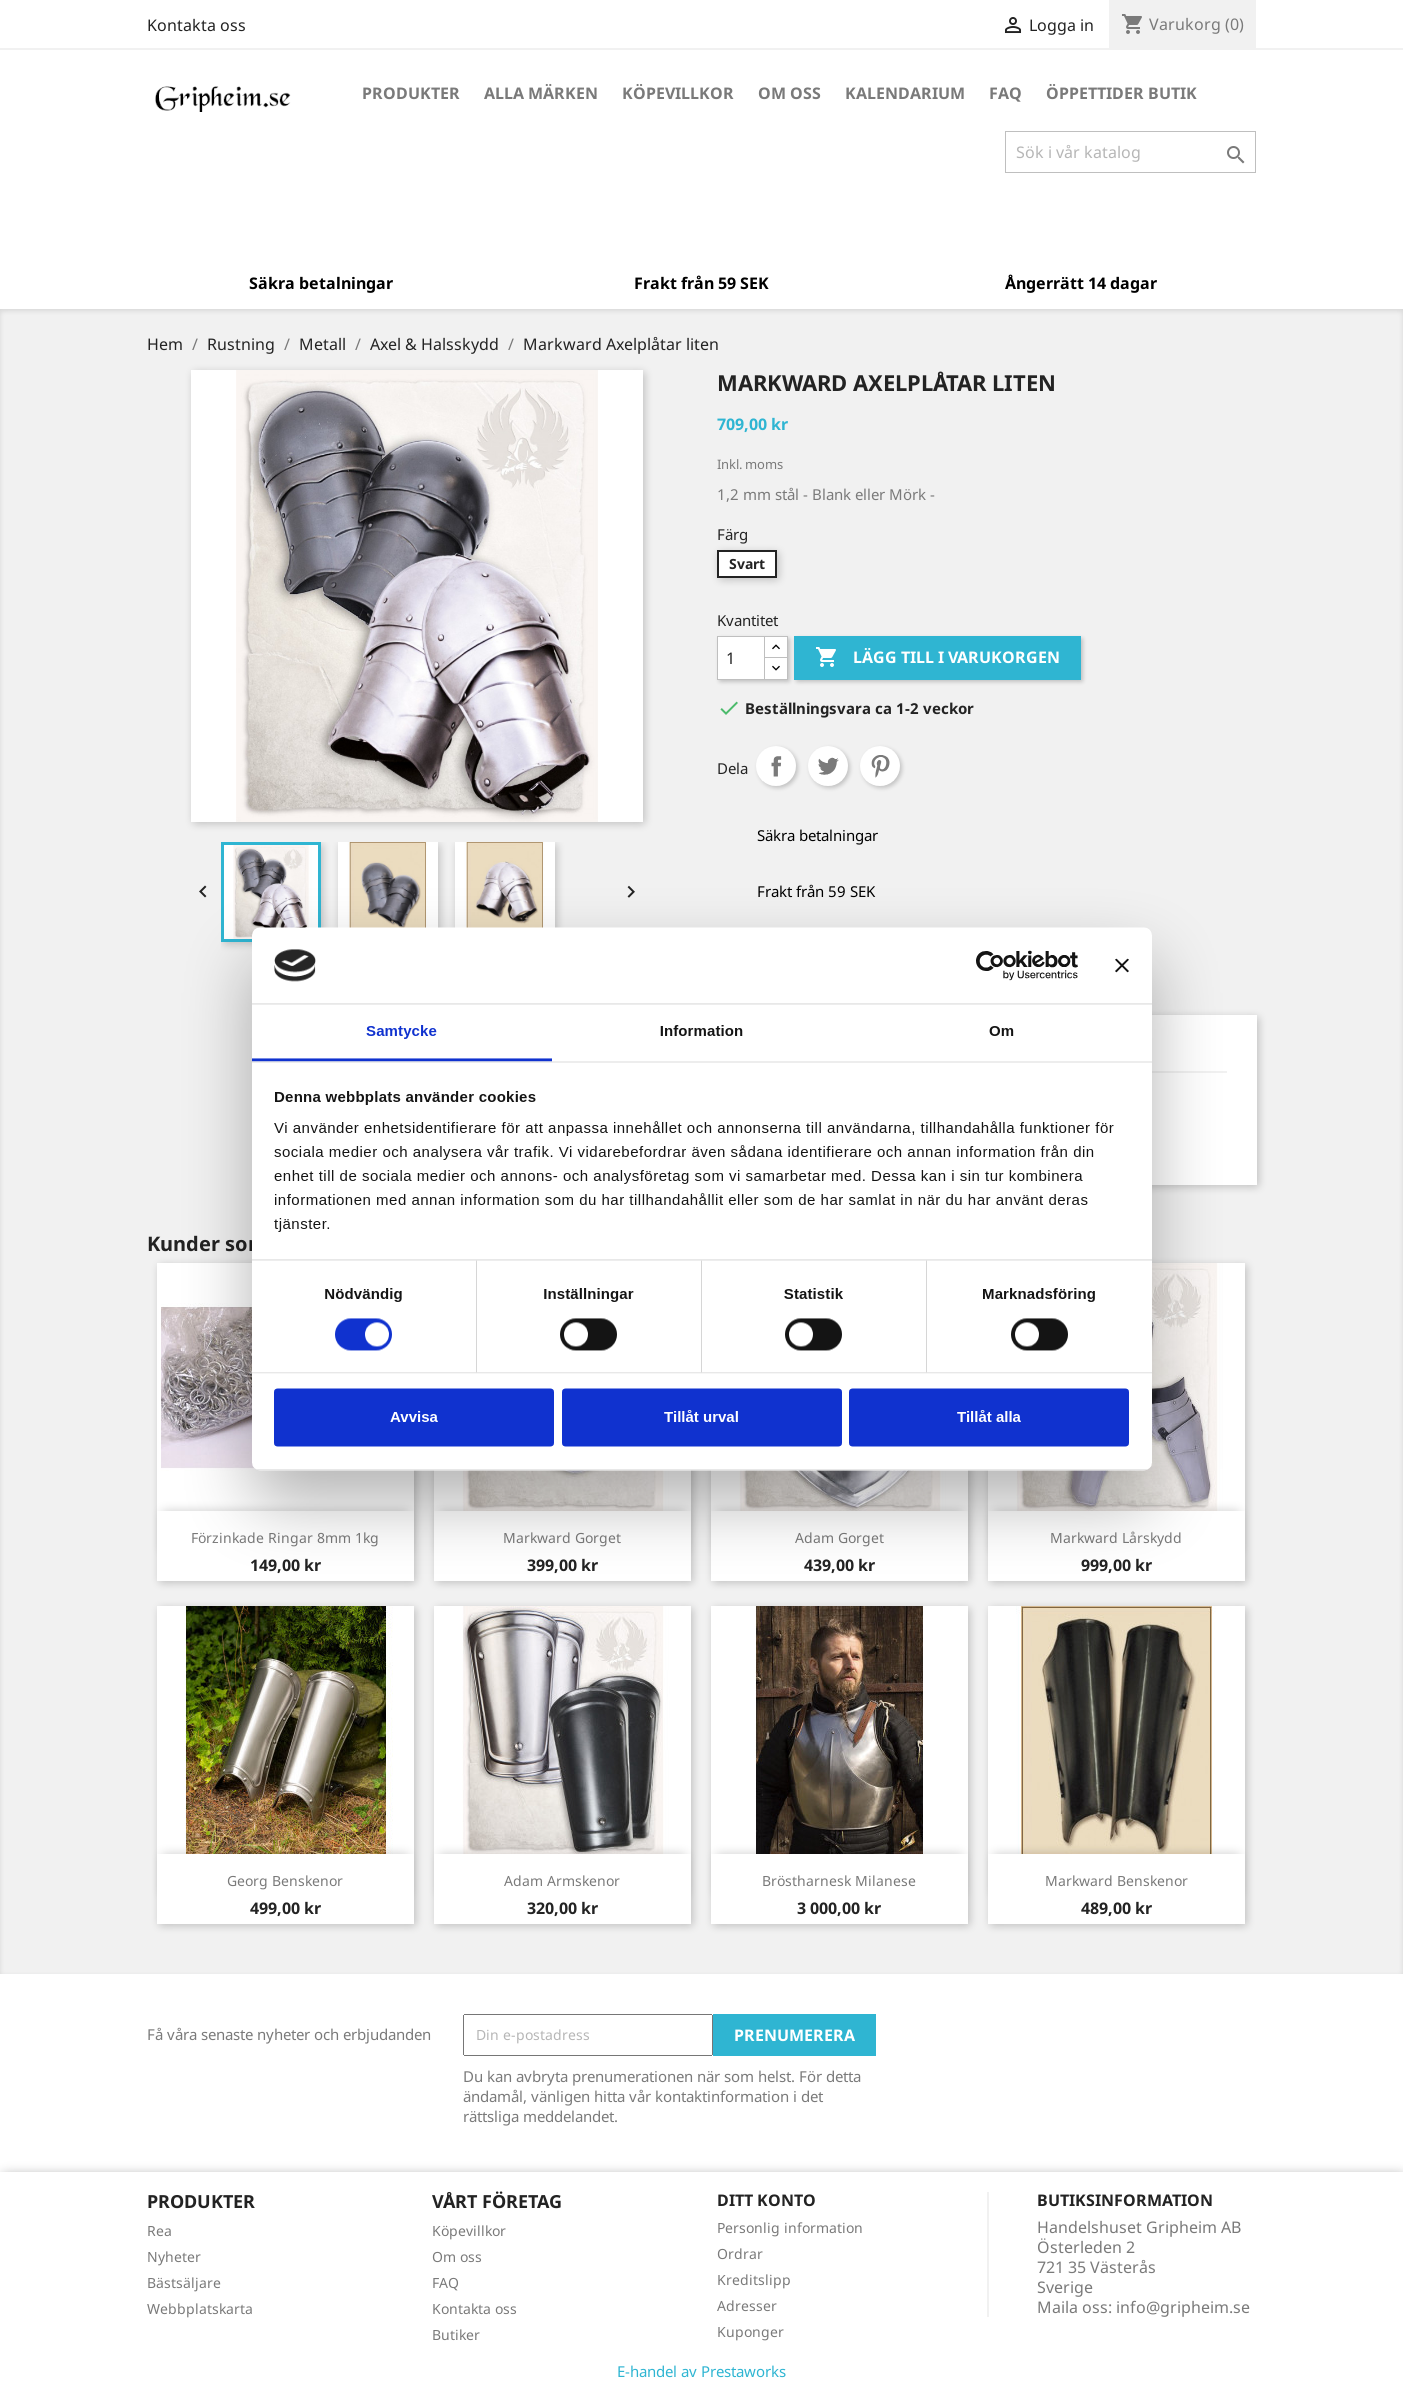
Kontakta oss (196, 25)
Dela (776, 766)
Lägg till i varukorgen (937, 658)
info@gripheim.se (1183, 2307)
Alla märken (541, 93)
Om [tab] (1001, 1031)
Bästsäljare (184, 2282)
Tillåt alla (989, 1417)
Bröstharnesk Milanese (839, 1880)
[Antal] (741, 658)
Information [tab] (702, 1031)
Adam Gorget (839, 1537)
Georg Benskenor (285, 1880)
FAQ (1005, 93)
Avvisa (414, 1417)
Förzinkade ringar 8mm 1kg (285, 1537)
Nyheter (174, 2256)
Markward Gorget (562, 1537)
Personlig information (790, 2227)
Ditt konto (766, 2200)
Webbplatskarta (200, 2308)
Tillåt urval (701, 1417)
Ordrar (740, 2253)
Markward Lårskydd (1116, 1537)
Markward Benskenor (1116, 1880)
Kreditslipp (754, 2279)
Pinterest (880, 766)
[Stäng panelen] (1122, 965)
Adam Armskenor (562, 1880)
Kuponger (750, 2331)
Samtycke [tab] (401, 1031)
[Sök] (1130, 152)
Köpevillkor (678, 93)
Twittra (828, 766)
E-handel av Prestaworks (701, 2371)
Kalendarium (905, 93)
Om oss (789, 93)
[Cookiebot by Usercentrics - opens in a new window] (990, 965)
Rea (159, 2230)
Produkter (411, 93)
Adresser (747, 2305)
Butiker (456, 2334)
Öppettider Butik (1121, 93)
